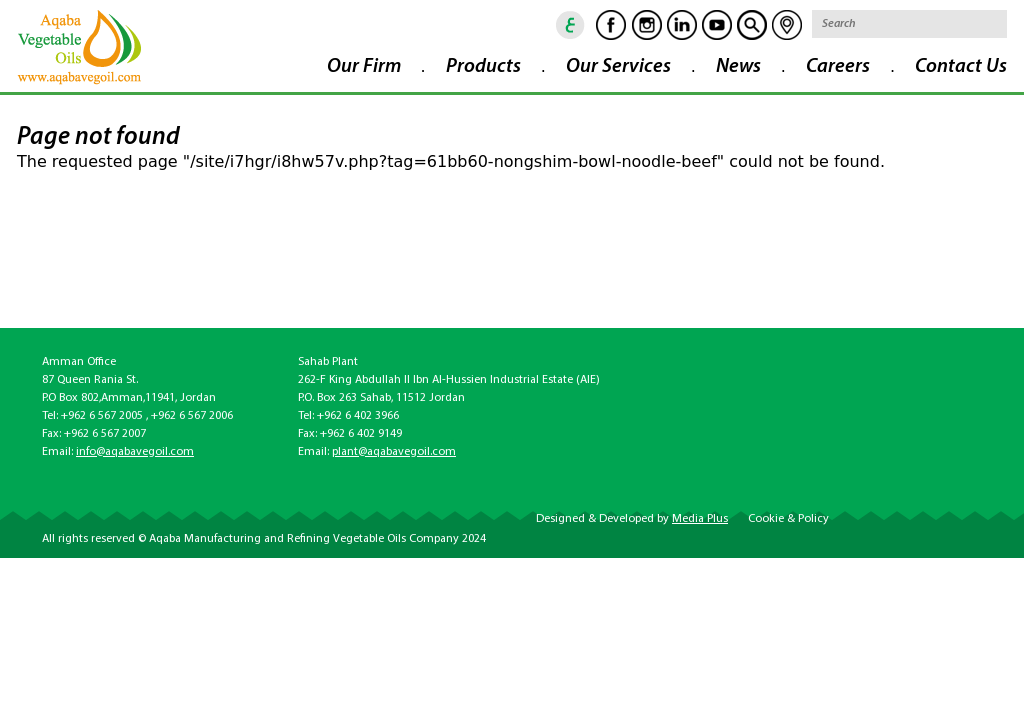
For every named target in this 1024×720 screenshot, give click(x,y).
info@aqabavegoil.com (135, 452)
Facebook (598, 25)
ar (558, 25)
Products (483, 67)
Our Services (618, 67)
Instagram (634, 25)
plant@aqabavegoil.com (394, 452)
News (738, 67)
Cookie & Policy (788, 519)
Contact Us (961, 67)
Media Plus (700, 519)
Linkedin (669, 25)
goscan (739, 25)
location (774, 25)
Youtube (704, 25)
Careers (838, 67)
